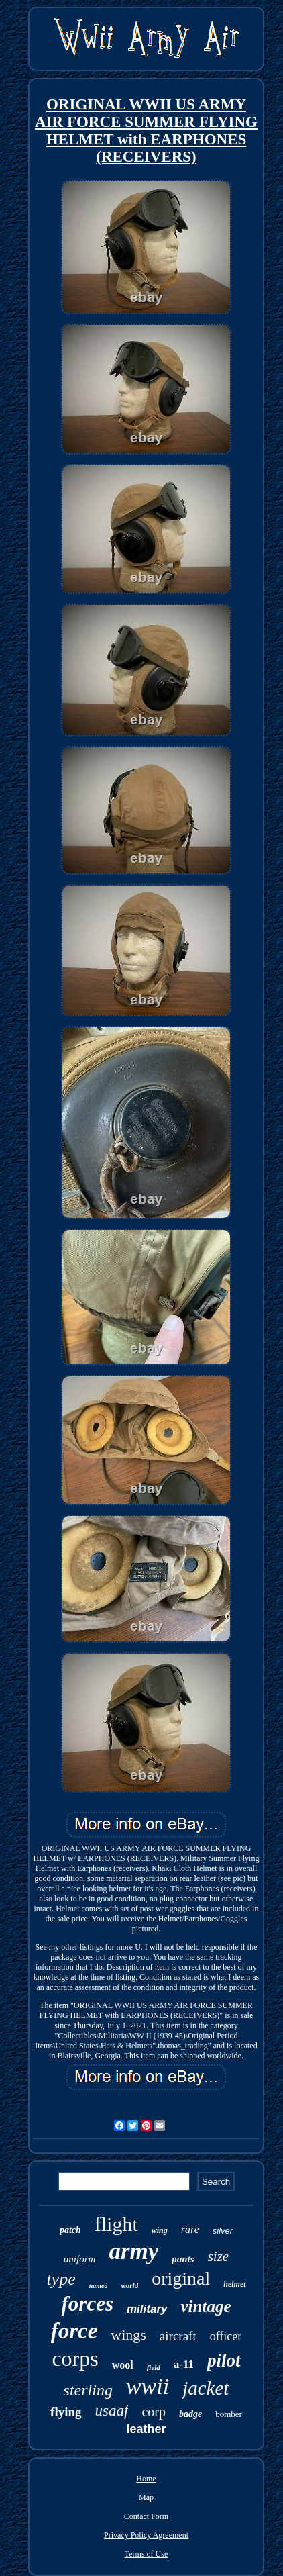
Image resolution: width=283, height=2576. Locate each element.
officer (226, 2336)
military (147, 2309)
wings (128, 2334)
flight (116, 2224)
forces (87, 2304)
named (98, 2285)
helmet (234, 2284)
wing (160, 2230)
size (218, 2256)
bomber (228, 2414)
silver (223, 2231)
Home (146, 2478)
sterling (88, 2390)
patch (70, 2230)
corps (75, 2358)
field (153, 2367)
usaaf (112, 2410)
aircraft (178, 2336)
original (181, 2278)
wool (122, 2365)
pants (183, 2259)
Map (146, 2497)
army (133, 2251)
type (60, 2279)
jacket (205, 2388)
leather (146, 2429)
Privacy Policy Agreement (146, 2535)
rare (190, 2229)
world (129, 2285)
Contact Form (146, 2516)
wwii (147, 2386)
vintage (205, 2306)
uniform (80, 2259)
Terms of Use (146, 2554)
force (74, 2331)
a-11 (184, 2364)
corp (154, 2411)
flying (65, 2412)
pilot (224, 2360)
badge (190, 2414)
